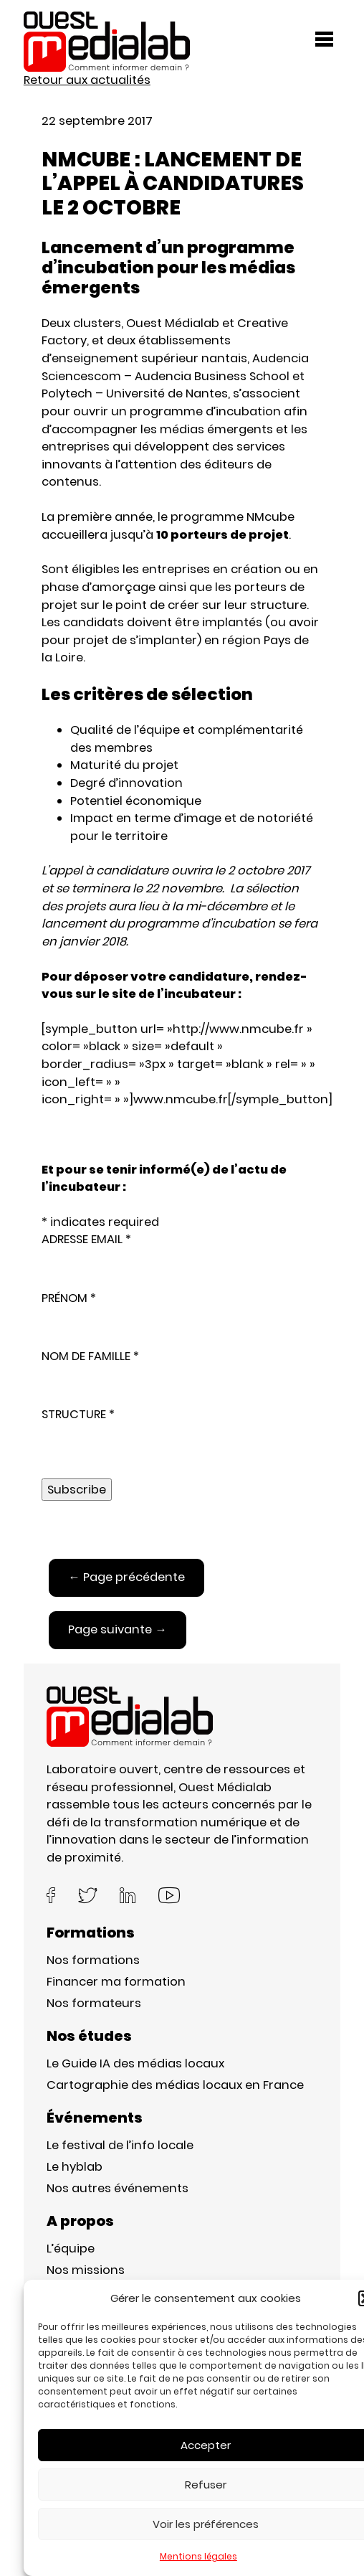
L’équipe (71, 2248)
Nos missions (86, 2270)
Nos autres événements (117, 2188)
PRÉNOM (69, 1298)
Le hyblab (74, 2167)
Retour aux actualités (87, 80)
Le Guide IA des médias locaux (135, 2063)
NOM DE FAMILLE (90, 1356)
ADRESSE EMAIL (86, 1239)
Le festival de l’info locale (120, 2145)
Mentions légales (198, 2556)
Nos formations (93, 1960)
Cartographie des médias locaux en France (175, 2085)
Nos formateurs (94, 2003)
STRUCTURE (78, 1414)
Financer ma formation (116, 1981)
